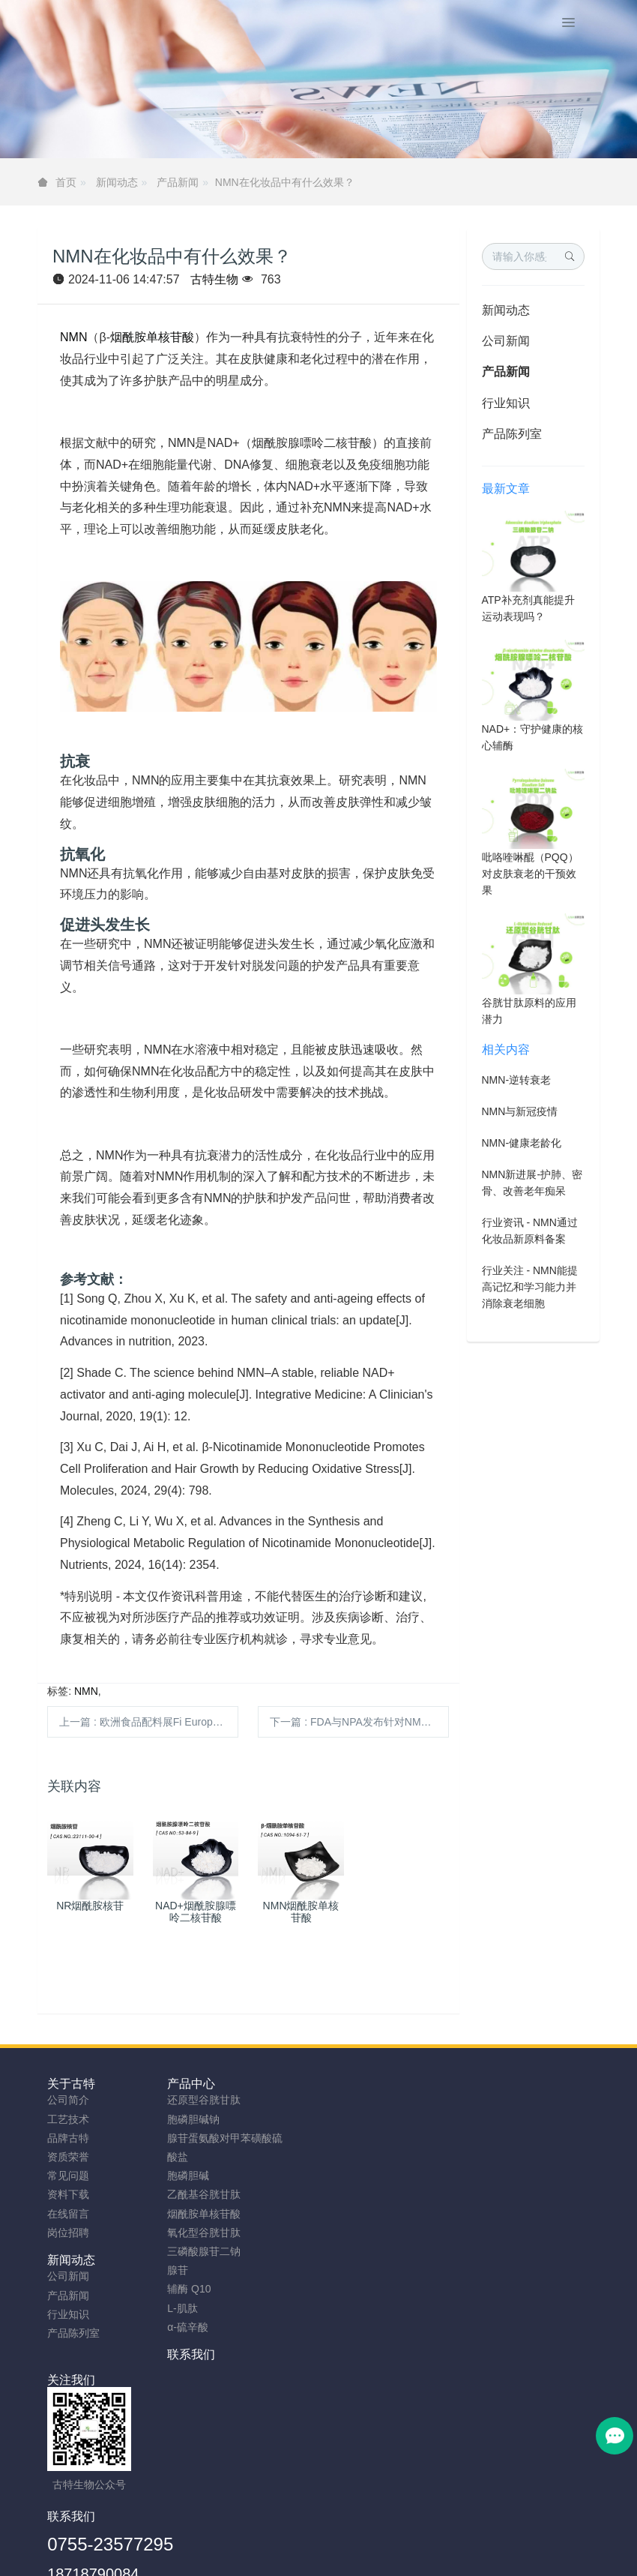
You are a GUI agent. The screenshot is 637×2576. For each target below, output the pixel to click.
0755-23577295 (391, 2386)
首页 (65, 182)
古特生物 (214, 279)
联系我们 (493, 2083)
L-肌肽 (203, 2308)
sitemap (220, 2540)
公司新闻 (506, 340)
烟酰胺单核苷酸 (152, 337)
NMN (73, 337)
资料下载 (68, 2194)
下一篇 (359, 1722)
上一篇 (148, 1722)
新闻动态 (117, 182)
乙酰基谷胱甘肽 (225, 2194)
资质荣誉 (68, 2157)
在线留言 (68, 2214)
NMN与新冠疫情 (520, 1111)
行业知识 (506, 403)
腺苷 (198, 2270)
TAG (308, 2540)
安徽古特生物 (196, 2521)
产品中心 (212, 2083)
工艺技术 (68, 2119)
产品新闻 (178, 182)
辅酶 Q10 (210, 2289)
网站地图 (268, 2540)
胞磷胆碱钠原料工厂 (306, 2559)
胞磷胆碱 (209, 2176)
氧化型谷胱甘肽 (225, 2233)
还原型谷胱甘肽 (225, 2100)
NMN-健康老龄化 (522, 1143)
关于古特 (71, 2083)
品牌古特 (68, 2138)
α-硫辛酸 (208, 2327)
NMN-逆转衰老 (517, 1080)
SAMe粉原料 (509, 2559)
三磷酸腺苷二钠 (225, 2251)
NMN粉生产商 (215, 2559)
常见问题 (68, 2176)
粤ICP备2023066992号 (381, 2540)
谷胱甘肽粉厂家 (135, 2559)
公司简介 (68, 2100)
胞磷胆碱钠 (214, 2119)
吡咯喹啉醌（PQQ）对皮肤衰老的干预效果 (530, 873)
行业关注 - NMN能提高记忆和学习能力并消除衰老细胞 (530, 1286)
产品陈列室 (512, 433)
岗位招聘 (68, 2233)
